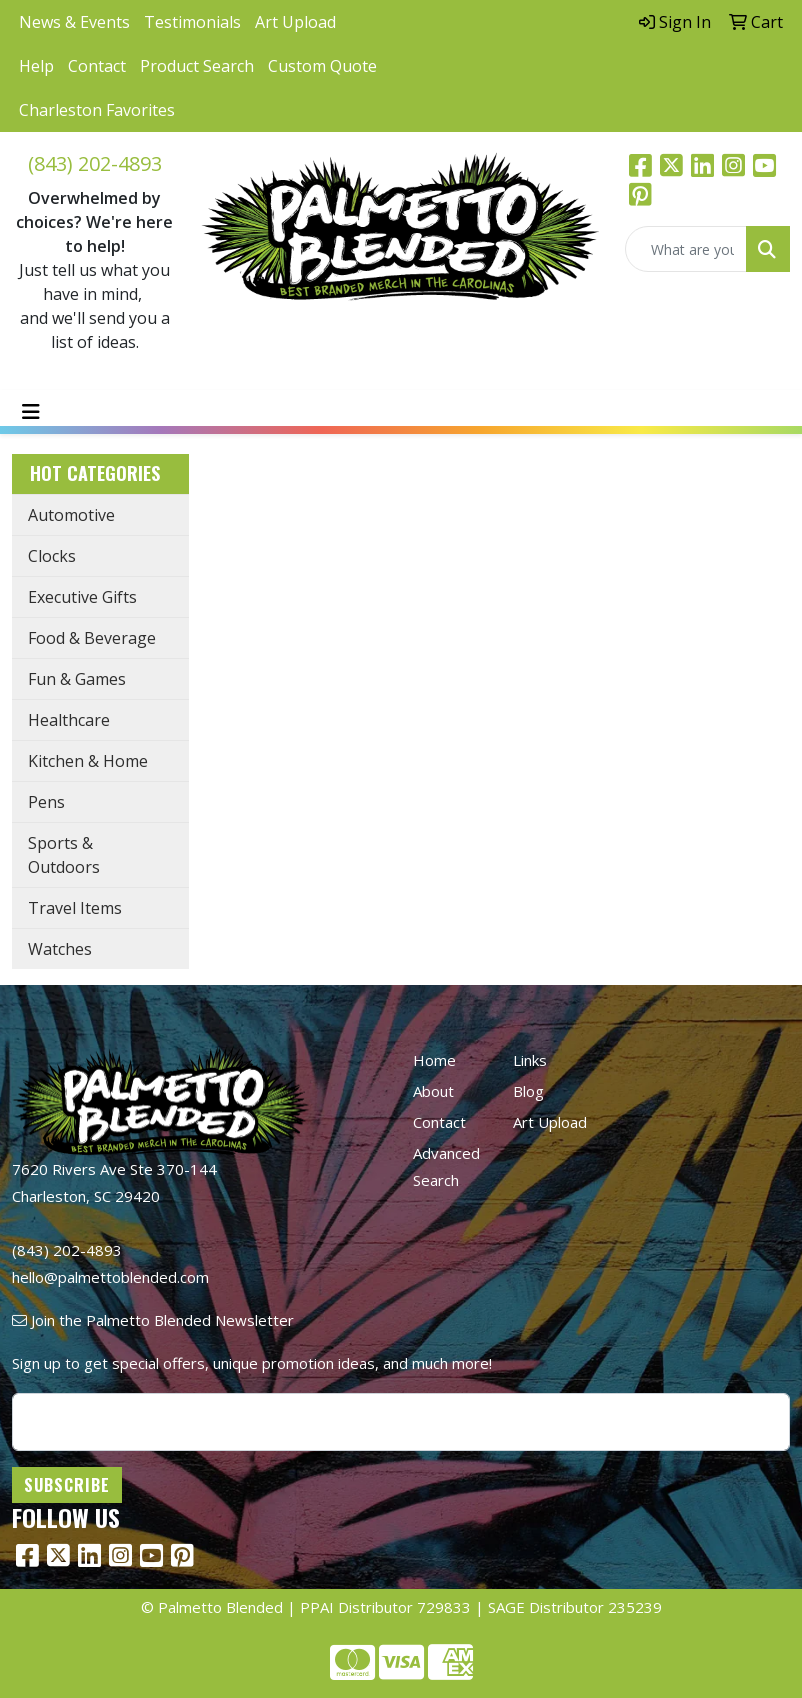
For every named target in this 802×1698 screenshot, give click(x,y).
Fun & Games (77, 679)
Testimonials (192, 22)
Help (36, 66)
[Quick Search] (686, 249)
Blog (528, 1091)
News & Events (74, 22)
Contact (97, 66)
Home (434, 1060)
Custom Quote (322, 66)
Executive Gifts (82, 597)
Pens (46, 802)
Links (530, 1060)
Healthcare (69, 720)
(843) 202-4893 (95, 163)
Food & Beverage (92, 638)
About (433, 1091)
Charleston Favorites (97, 110)
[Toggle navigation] (31, 412)
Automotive (71, 515)
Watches (60, 949)
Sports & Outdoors (64, 855)
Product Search (197, 66)
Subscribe (67, 1485)
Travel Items (75, 908)
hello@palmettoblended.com (110, 1277)
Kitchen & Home (88, 761)
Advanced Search (446, 1166)
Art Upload (295, 22)
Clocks (52, 556)
